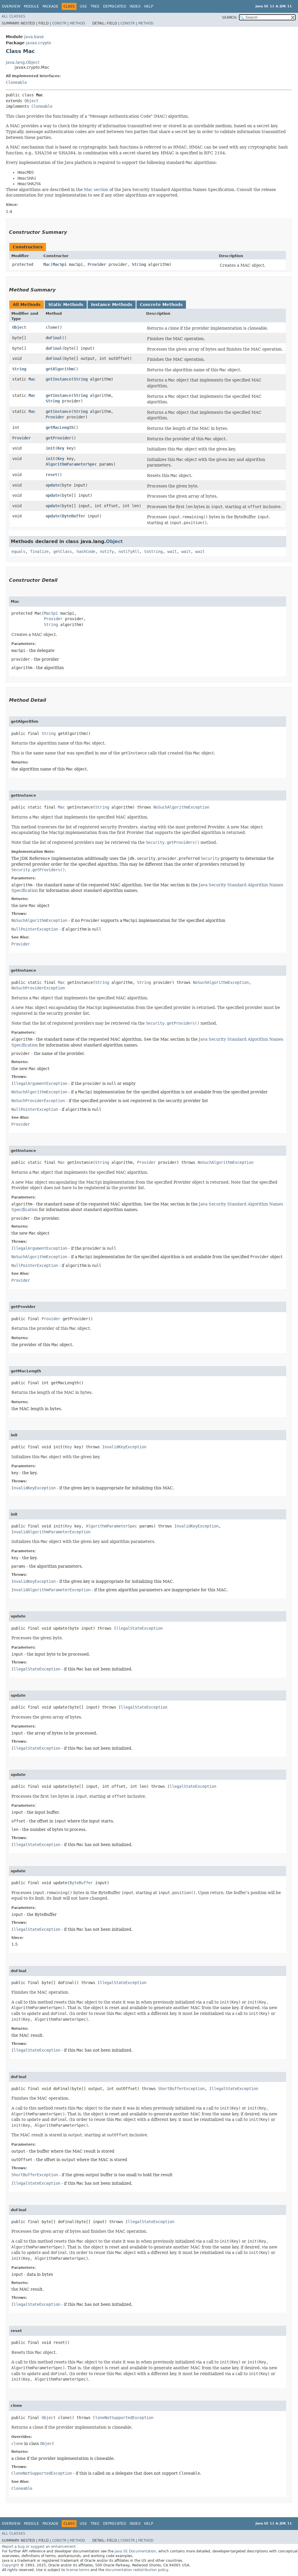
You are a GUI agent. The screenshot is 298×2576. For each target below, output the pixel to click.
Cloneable (16, 82)
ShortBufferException (181, 2088)
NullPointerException (34, 929)
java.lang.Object (22, 62)
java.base (34, 36)
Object (31, 100)
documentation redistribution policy (136, 2570)
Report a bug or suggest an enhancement (39, 2547)
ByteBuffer (73, 516)
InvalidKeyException (124, 1447)
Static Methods (65, 304)
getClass (62, 551)
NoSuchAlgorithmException (181, 807)
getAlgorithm (60, 369)
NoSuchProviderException (38, 988)
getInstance (58, 379)
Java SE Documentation (135, 2551)
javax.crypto (38, 42)
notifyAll (128, 551)
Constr (59, 23)
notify (107, 551)
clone (51, 327)
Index (135, 6)
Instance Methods (111, 304)
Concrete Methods (161, 304)
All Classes (13, 16)
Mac (46, 264)
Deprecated (114, 6)
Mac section (96, 189)
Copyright (10, 2565)
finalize (39, 551)
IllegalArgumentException (39, 1083)
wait (172, 551)
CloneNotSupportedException (123, 2417)
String (139, 264)
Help (148, 6)
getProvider (58, 438)
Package (50, 6)
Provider (97, 264)
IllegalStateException (138, 1628)
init (50, 448)
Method (77, 23)
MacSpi (60, 264)
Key (60, 448)
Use (83, 6)
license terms (77, 2570)
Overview (11, 6)
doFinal (54, 337)
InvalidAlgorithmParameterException (51, 1532)
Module (31, 6)
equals (18, 551)
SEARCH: (229, 17)
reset (51, 474)
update (53, 485)
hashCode (86, 551)
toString (153, 551)
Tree (95, 6)
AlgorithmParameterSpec (71, 464)
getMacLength (60, 427)
